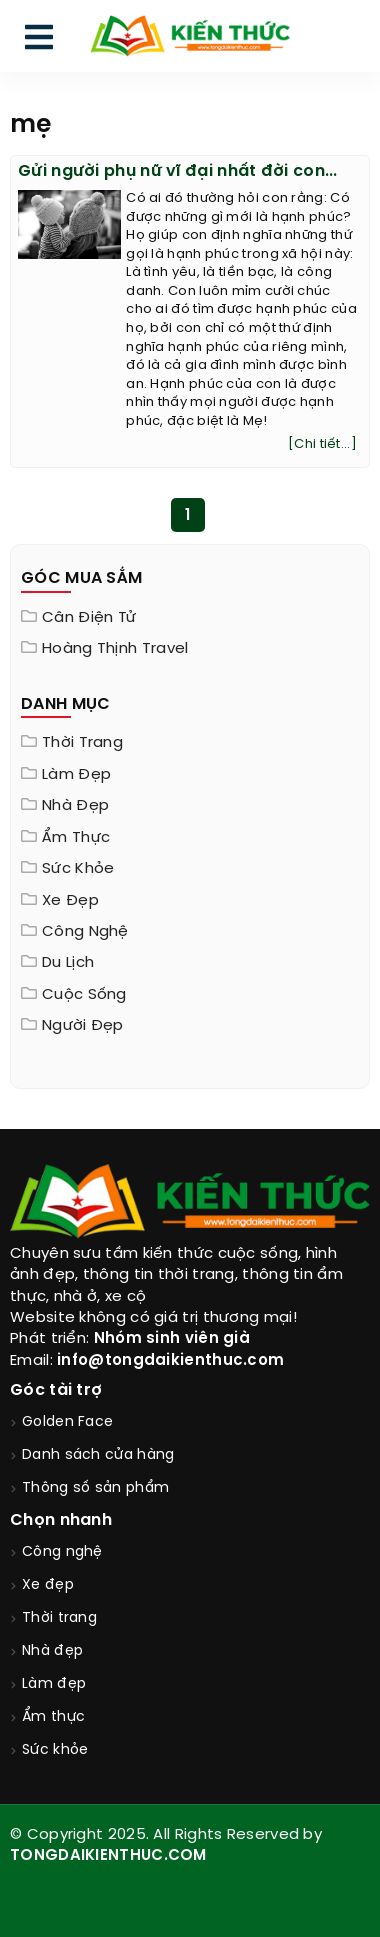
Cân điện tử (89, 618)
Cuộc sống (84, 995)
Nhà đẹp (75, 806)
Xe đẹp (70, 901)
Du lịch (68, 963)
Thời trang (82, 743)
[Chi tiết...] (322, 444)
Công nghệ (85, 932)
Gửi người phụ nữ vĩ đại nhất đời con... (178, 171)
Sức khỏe (78, 869)
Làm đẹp (76, 775)
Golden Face (67, 1422)
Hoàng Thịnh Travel (115, 649)
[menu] (39, 41)
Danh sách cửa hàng (98, 1455)
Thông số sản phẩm (95, 1488)
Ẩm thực (76, 838)
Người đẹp (83, 1026)
